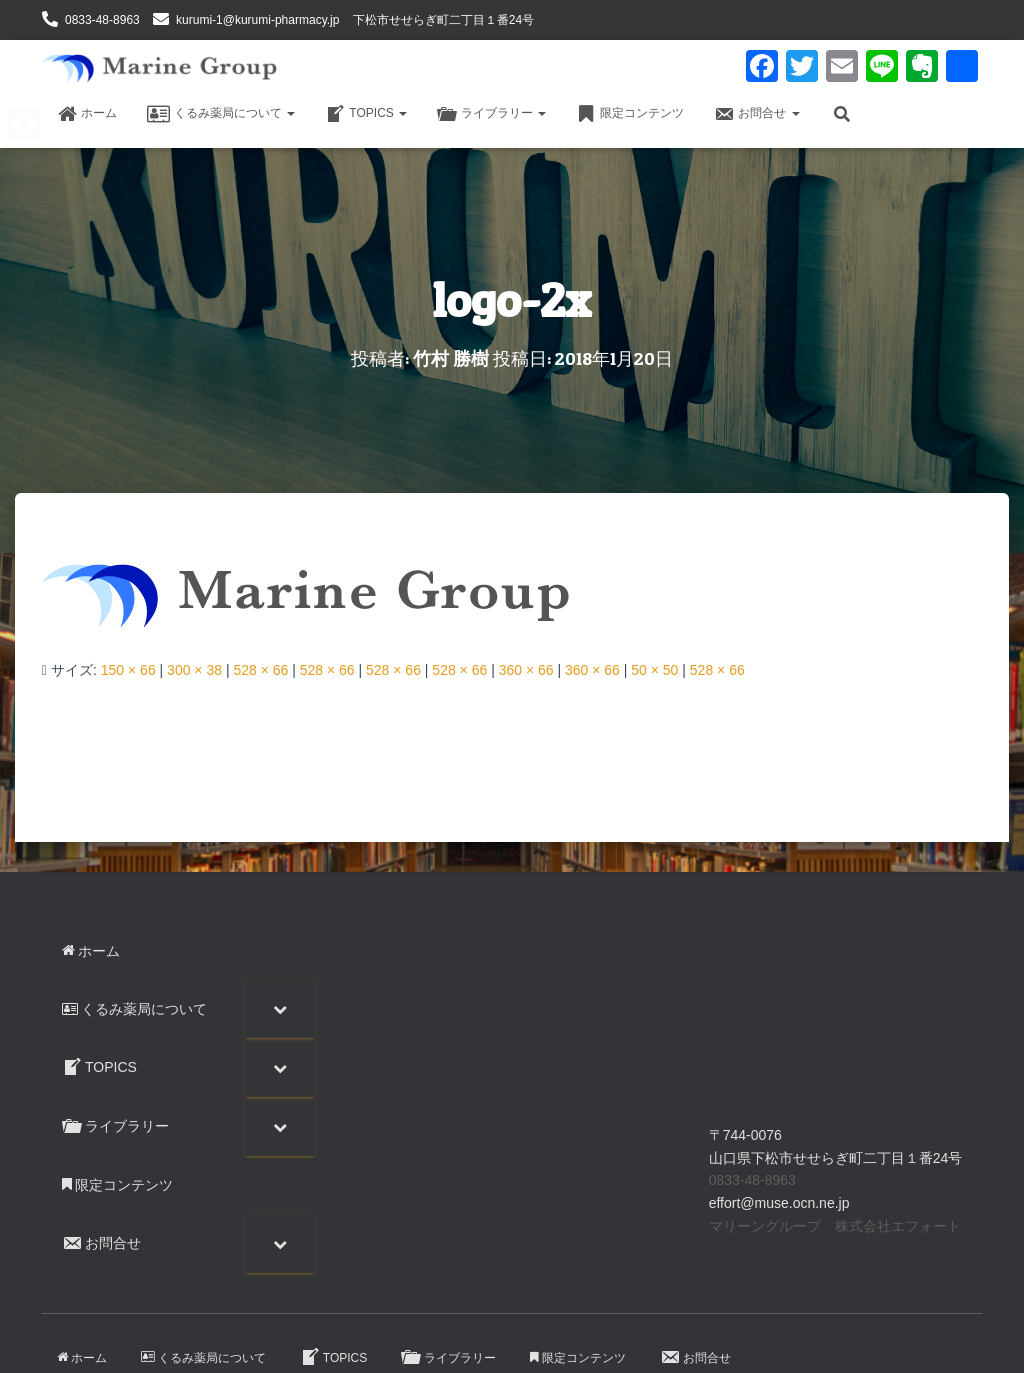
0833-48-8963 (102, 20)
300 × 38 (194, 670)
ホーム (87, 114)
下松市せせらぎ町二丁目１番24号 (443, 20)
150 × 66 (128, 670)
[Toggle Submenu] (280, 1009)
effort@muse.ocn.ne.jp (779, 1203)
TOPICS (366, 114)
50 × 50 (654, 670)
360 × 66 (526, 670)
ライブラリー (491, 114)
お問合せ (756, 114)
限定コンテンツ (630, 114)
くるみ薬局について (221, 114)
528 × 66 (260, 670)
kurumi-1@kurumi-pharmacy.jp (257, 20)
